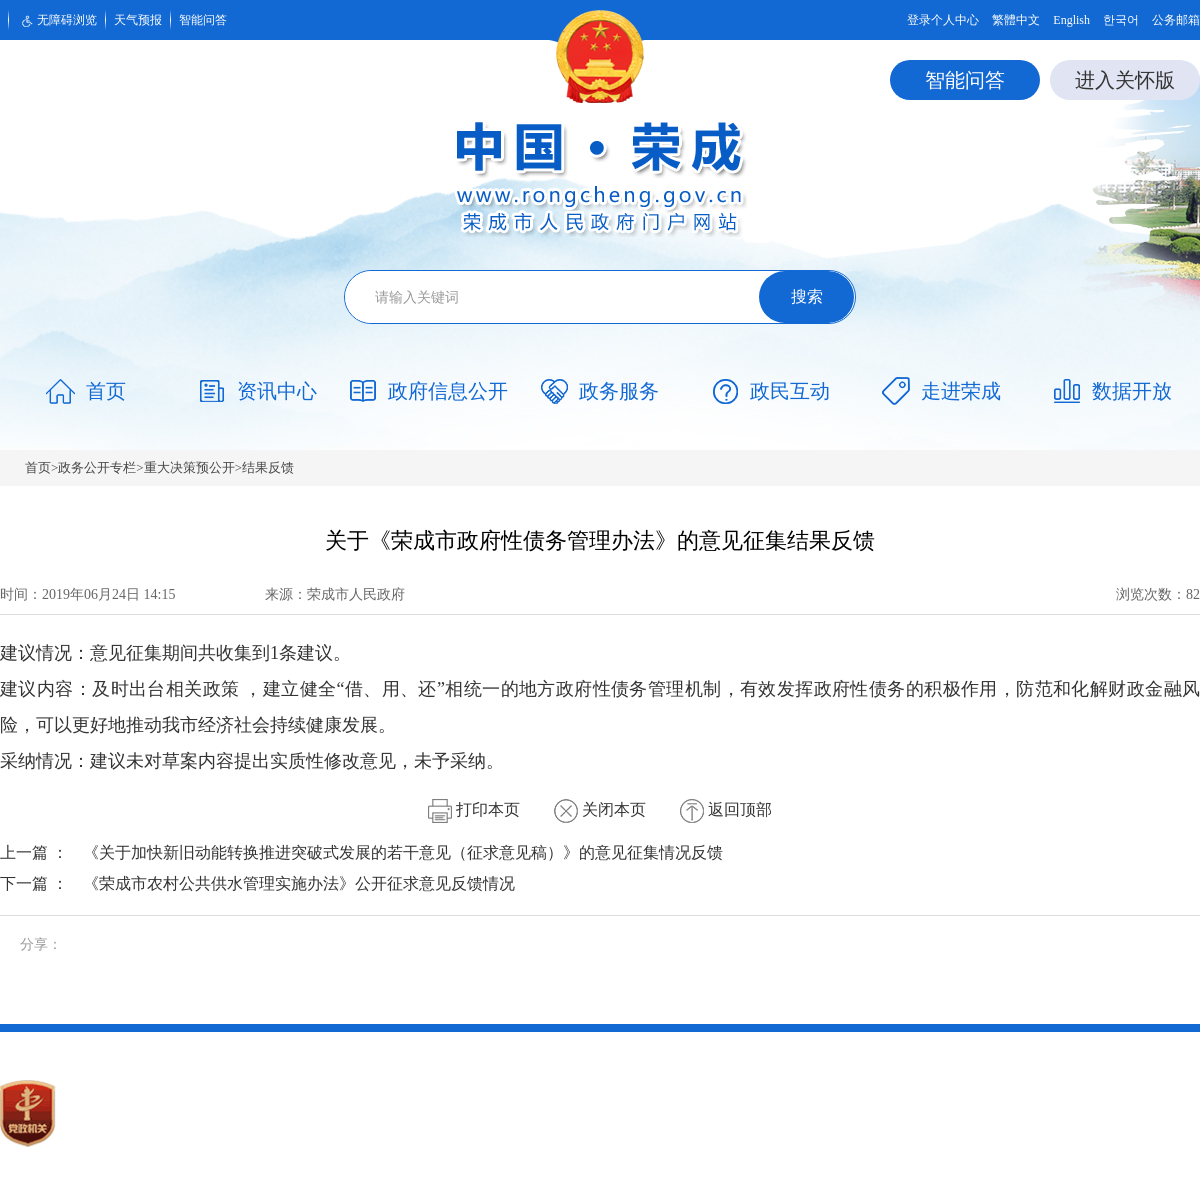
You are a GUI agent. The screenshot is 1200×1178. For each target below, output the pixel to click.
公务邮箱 (1176, 20)
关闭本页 (600, 809)
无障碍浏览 (57, 21)
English (1071, 20)
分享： (41, 944)
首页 (38, 467)
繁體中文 (1016, 20)
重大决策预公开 (189, 467)
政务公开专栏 (97, 467)
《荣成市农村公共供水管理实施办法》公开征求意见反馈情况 (299, 883)
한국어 (1121, 20)
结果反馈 (268, 467)
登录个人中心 (943, 20)
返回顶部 (726, 809)
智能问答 (203, 20)
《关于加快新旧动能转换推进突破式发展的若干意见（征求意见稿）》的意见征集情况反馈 (403, 852)
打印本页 (474, 809)
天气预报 (138, 20)
